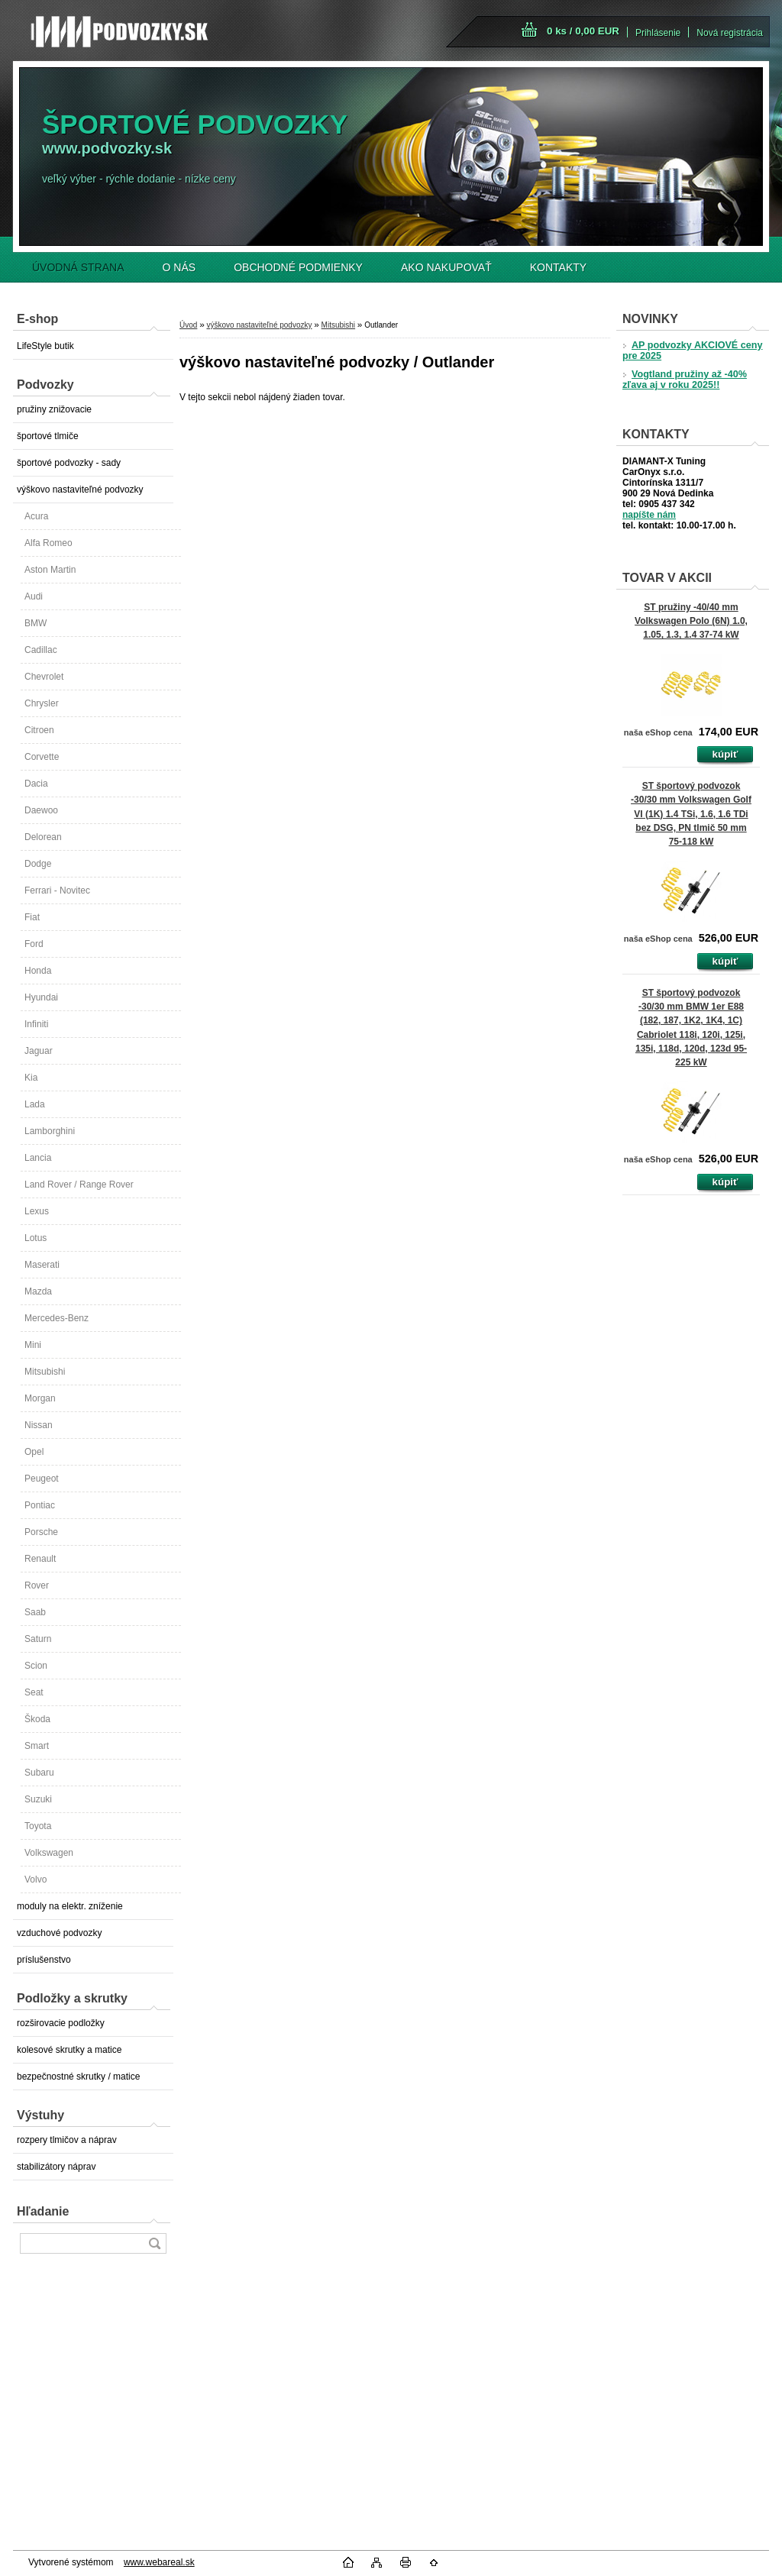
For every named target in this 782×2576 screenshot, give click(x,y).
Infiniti (36, 1024)
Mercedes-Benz (56, 1318)
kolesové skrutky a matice (69, 2049)
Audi (33, 596)
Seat (34, 1692)
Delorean (43, 837)
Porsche (41, 1532)
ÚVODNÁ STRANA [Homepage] (78, 267)
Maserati (42, 1264)
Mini (32, 1345)
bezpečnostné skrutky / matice (78, 2076)
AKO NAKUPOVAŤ (446, 267)
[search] (154, 2243)
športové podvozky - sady (69, 462)
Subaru (39, 1772)
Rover (36, 1585)
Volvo (35, 1879)
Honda (37, 970)
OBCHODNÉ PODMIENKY (298, 267)
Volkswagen (48, 1852)
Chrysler (41, 703)
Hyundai (41, 997)
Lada (34, 1104)
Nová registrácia (729, 32)
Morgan (40, 1398)
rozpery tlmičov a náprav (67, 2140)
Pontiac (39, 1505)
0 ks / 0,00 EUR (583, 31)
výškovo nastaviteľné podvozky (80, 489)
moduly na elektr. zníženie (70, 1906)
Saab (35, 1612)
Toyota (37, 1826)
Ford (34, 944)
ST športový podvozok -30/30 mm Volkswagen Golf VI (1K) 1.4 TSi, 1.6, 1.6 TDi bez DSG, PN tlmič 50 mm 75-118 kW (691, 814)
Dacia (36, 783)
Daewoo (41, 810)
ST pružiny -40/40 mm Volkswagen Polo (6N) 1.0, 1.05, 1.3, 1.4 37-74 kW (691, 621)
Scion (35, 1665)
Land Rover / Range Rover (79, 1184)
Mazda (38, 1291)
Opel (34, 1451)
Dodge (37, 863)
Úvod (188, 325)
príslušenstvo (44, 1959)
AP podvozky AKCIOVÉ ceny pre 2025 (692, 350)
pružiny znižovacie (54, 409)
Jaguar (38, 1051)
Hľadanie (43, 2211)
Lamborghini (49, 1131)
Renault (40, 1558)
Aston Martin (50, 569)
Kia (30, 1077)
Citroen (39, 730)
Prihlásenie (657, 32)
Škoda (37, 1719)
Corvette (41, 756)
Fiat (32, 917)
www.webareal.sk (159, 2562)
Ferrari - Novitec (57, 890)
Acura (36, 516)
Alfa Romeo (48, 543)
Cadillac (40, 650)
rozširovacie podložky (61, 2023)
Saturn (37, 1639)
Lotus (35, 1238)
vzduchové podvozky (59, 1933)
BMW (35, 623)
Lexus (36, 1211)
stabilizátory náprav (56, 2166)
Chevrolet (43, 676)
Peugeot (41, 1478)
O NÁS (179, 267)
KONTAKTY (558, 267)
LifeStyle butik (45, 346)
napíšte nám (649, 514)
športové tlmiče (48, 436)
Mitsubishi (44, 1371)
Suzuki (38, 1799)
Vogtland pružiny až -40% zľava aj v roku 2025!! (684, 379)
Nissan (38, 1425)
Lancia (37, 1157)
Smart (36, 1745)
